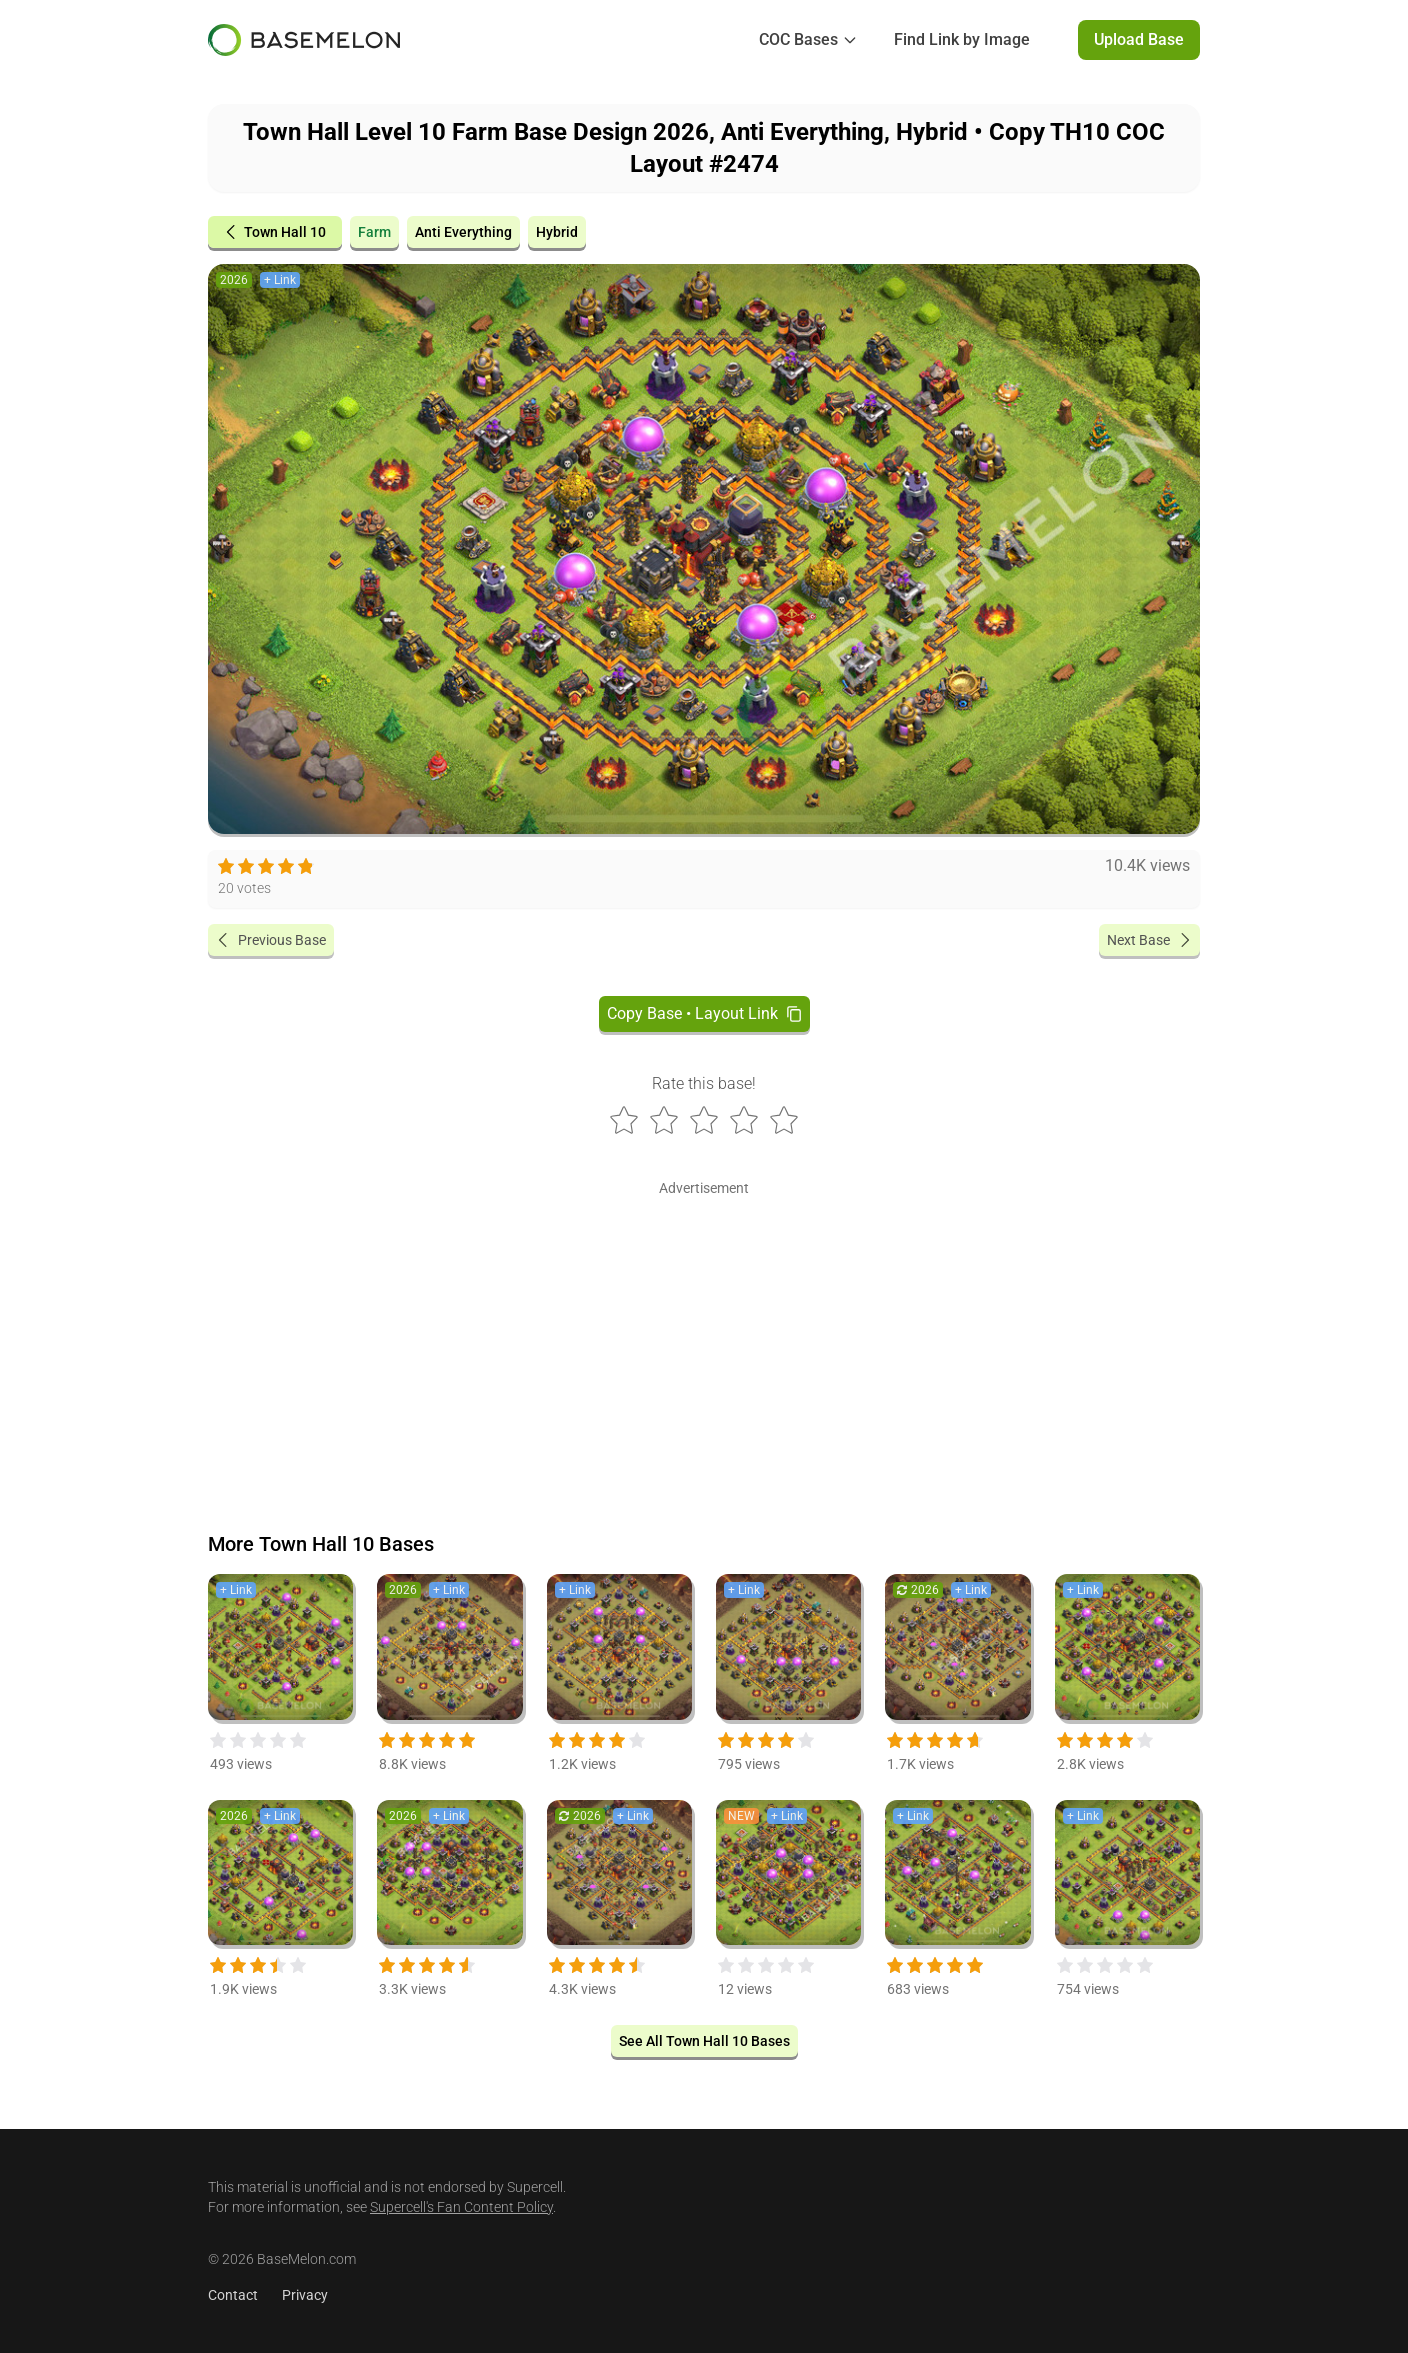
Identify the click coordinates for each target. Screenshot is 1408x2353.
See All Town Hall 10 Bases (704, 2041)
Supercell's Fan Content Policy (461, 2207)
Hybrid (557, 232)
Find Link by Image (962, 39)
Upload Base (1139, 39)
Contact (233, 2295)
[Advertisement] (704, 1342)
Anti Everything (463, 232)
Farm (374, 232)
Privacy (305, 2295)
